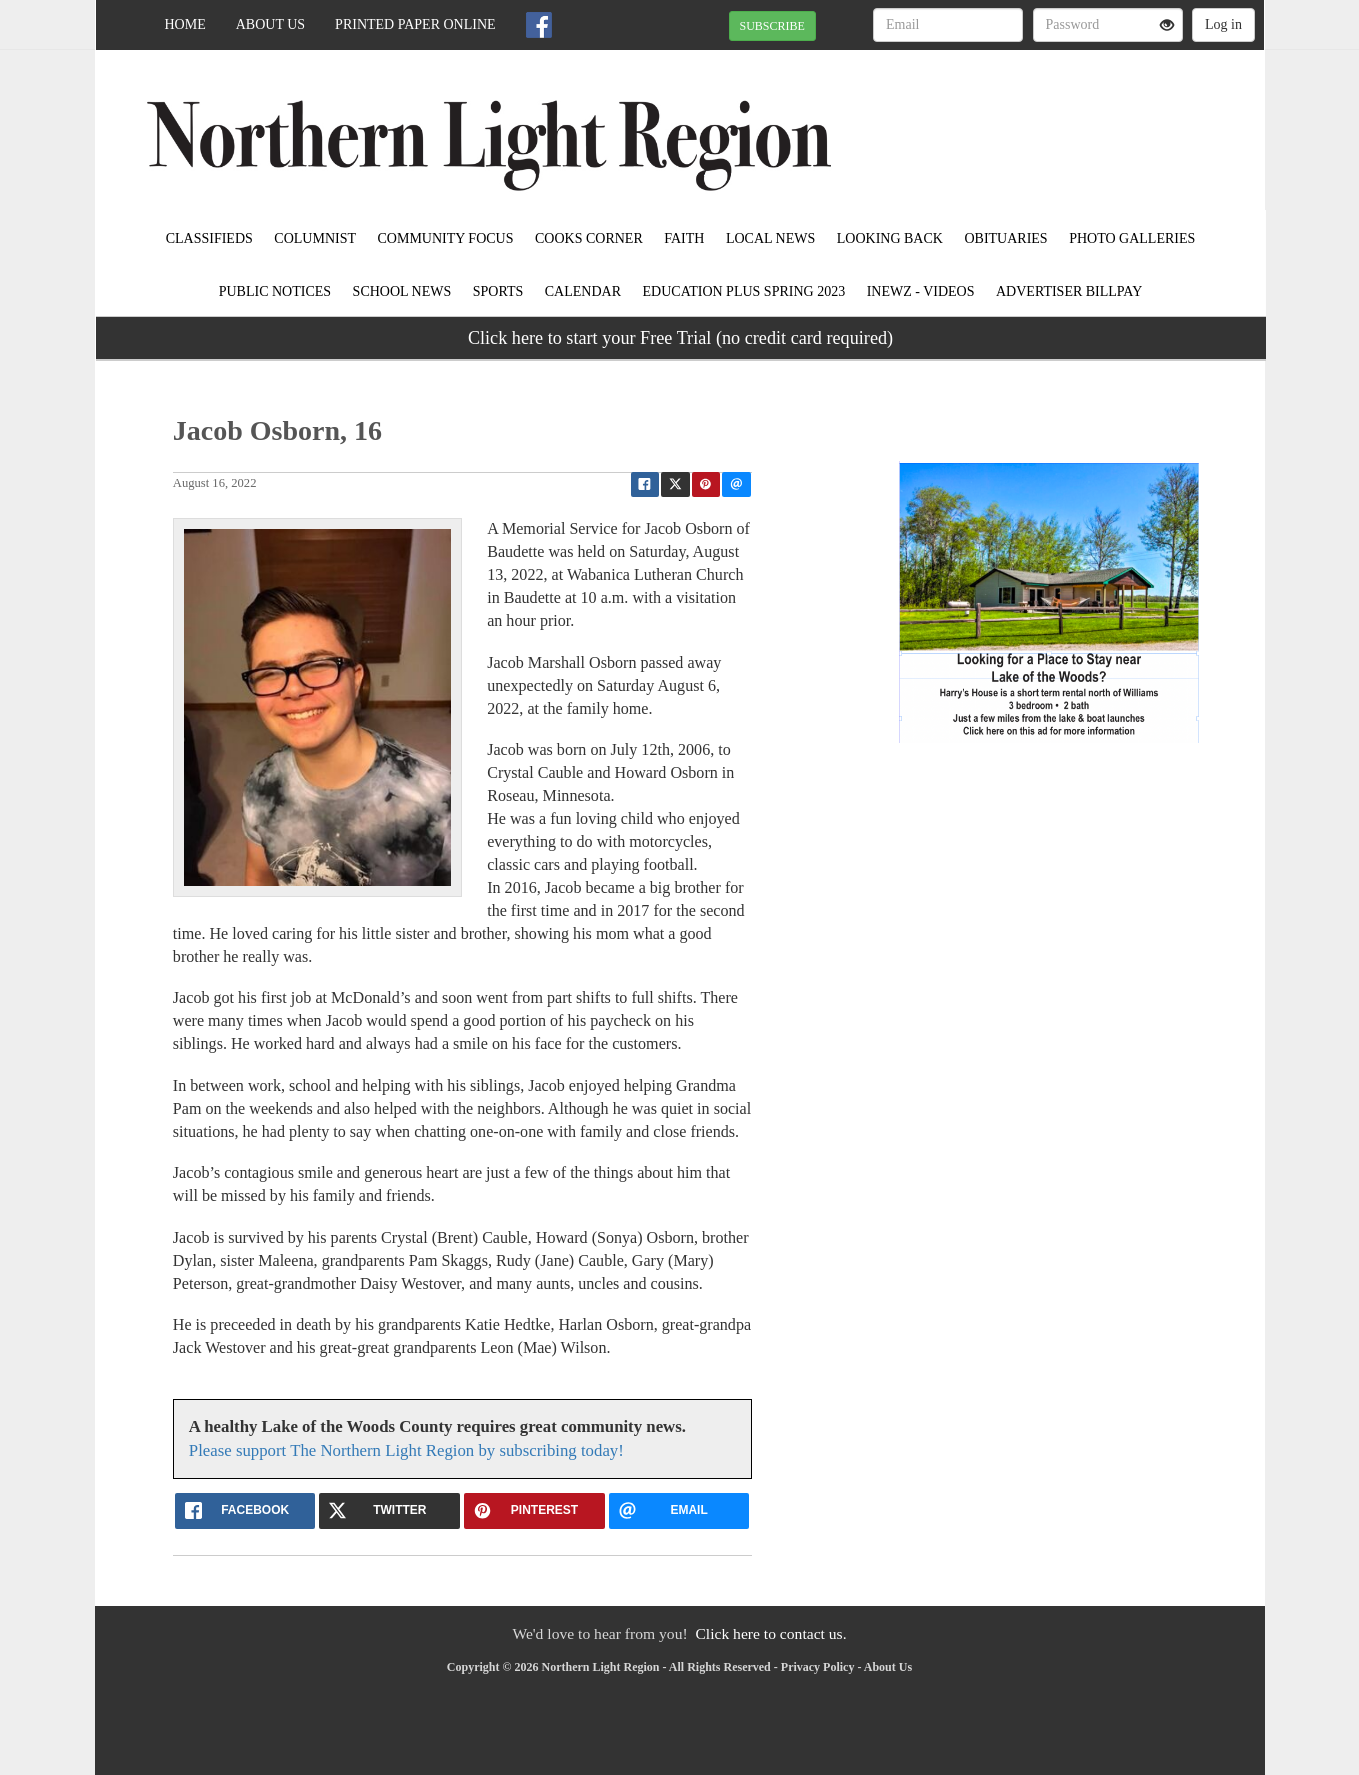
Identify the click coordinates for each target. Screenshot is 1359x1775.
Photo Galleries (1132, 238)
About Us (270, 24)
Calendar (583, 291)
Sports (498, 291)
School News (402, 291)
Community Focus (446, 238)
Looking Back (890, 238)
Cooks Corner (589, 238)
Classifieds (209, 238)
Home (185, 24)
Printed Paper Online (415, 24)
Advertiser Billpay (1069, 291)
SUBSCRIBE (772, 26)
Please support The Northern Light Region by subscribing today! (406, 1450)
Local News (770, 238)
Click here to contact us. (770, 1633)
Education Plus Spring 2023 (744, 291)
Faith (684, 238)
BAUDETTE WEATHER (1081, 120)
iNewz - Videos (921, 291)
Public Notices (275, 291)
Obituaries (1005, 238)
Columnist (315, 238)
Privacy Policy (818, 1667)
